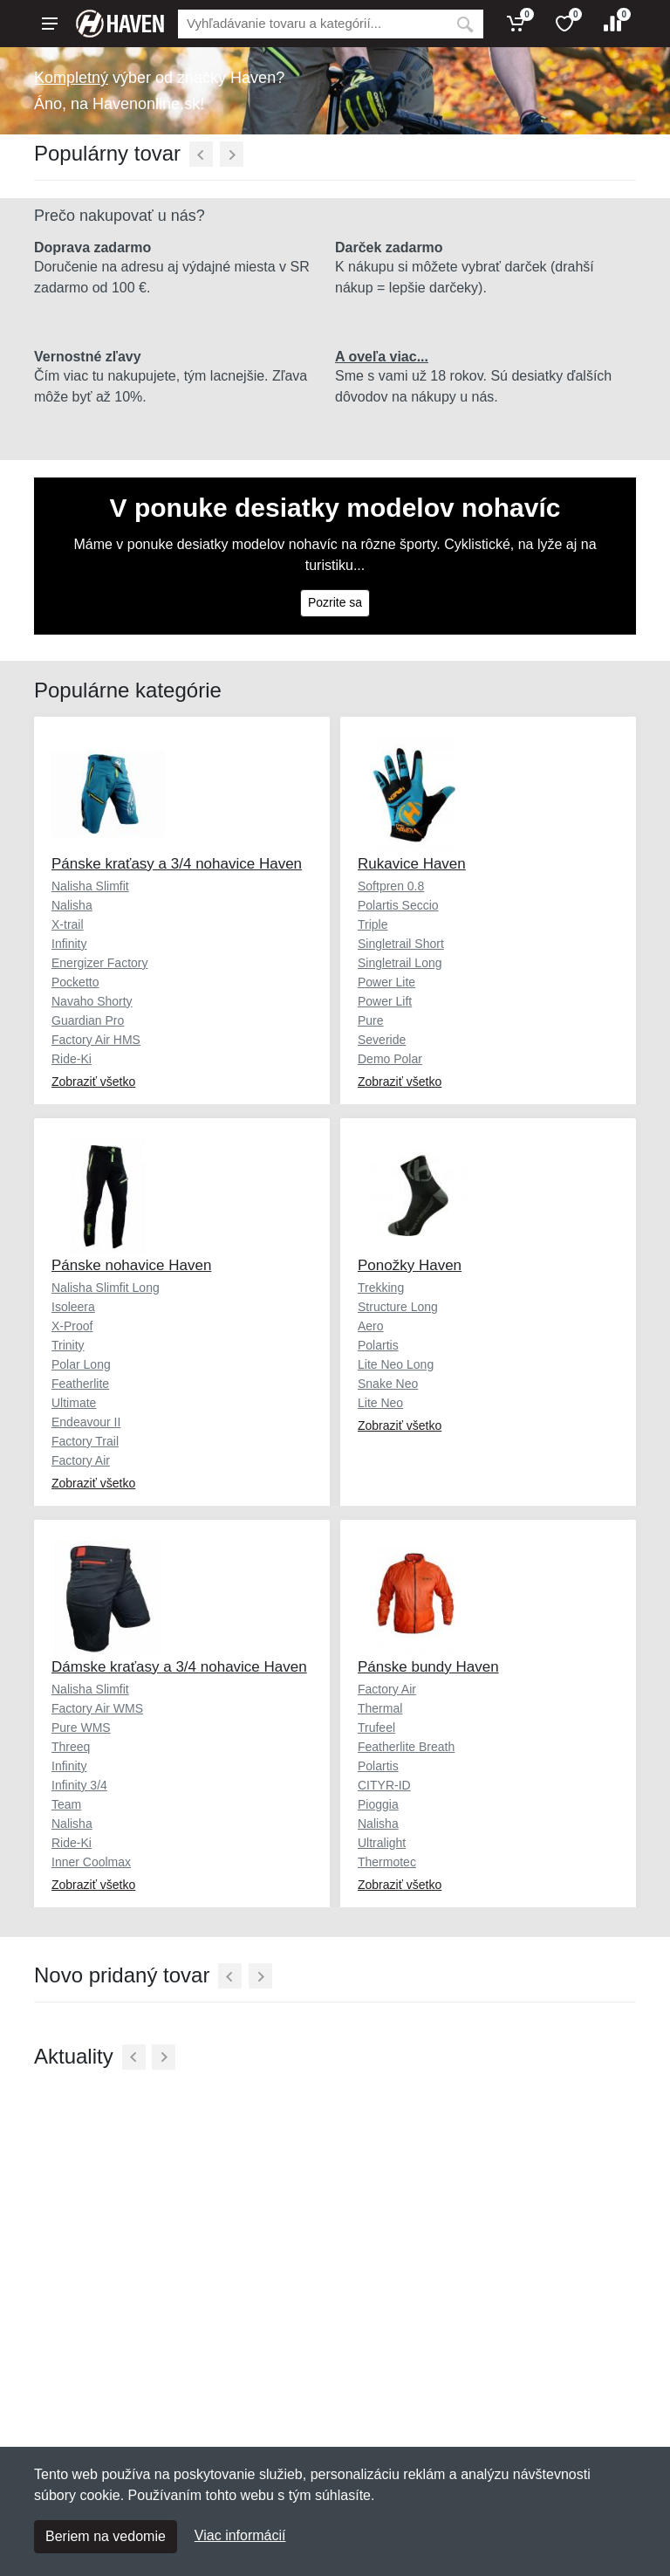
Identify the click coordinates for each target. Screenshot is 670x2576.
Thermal (380, 1708)
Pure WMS (81, 1728)
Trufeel (376, 1728)
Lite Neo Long (396, 1364)
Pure (371, 1020)
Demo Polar (390, 1059)
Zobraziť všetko (93, 1082)
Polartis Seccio (398, 905)
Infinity (68, 944)
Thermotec (387, 1862)
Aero (371, 1326)
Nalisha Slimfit (90, 886)
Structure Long (398, 1307)
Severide (382, 1040)
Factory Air (80, 1460)
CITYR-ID (384, 1785)
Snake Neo (388, 1384)
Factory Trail (85, 1441)
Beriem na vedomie (105, 2536)
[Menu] (49, 23)
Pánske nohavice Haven (131, 1265)
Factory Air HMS (95, 1040)
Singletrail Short (401, 944)
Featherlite (80, 1384)
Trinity (68, 1345)
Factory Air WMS (97, 1708)
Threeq (70, 1747)
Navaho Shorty (92, 1001)
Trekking (381, 1288)
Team (66, 1804)
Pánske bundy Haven (428, 1667)
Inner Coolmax (91, 1862)
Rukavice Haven (412, 863)
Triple (373, 924)
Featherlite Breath (406, 1747)
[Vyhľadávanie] (312, 24)
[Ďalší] (231, 154)
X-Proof (71, 1326)
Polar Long (81, 1364)
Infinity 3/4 (79, 1785)
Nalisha (71, 905)
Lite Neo (380, 1403)
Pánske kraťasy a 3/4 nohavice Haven (176, 863)
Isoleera (73, 1307)
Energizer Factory (99, 963)
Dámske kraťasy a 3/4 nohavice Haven (179, 1667)
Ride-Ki (71, 1059)
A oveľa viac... (381, 356)
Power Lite (386, 982)
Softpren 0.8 (391, 886)
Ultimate (73, 1403)
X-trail (67, 924)
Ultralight (382, 1843)
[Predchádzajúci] (201, 154)
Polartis (378, 1345)
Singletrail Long (400, 963)
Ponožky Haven (409, 1265)
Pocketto (75, 982)
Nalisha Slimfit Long (105, 1288)
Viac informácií (240, 2535)
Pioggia (378, 1804)
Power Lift (385, 1001)
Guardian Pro (87, 1020)
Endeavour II (85, 1422)
